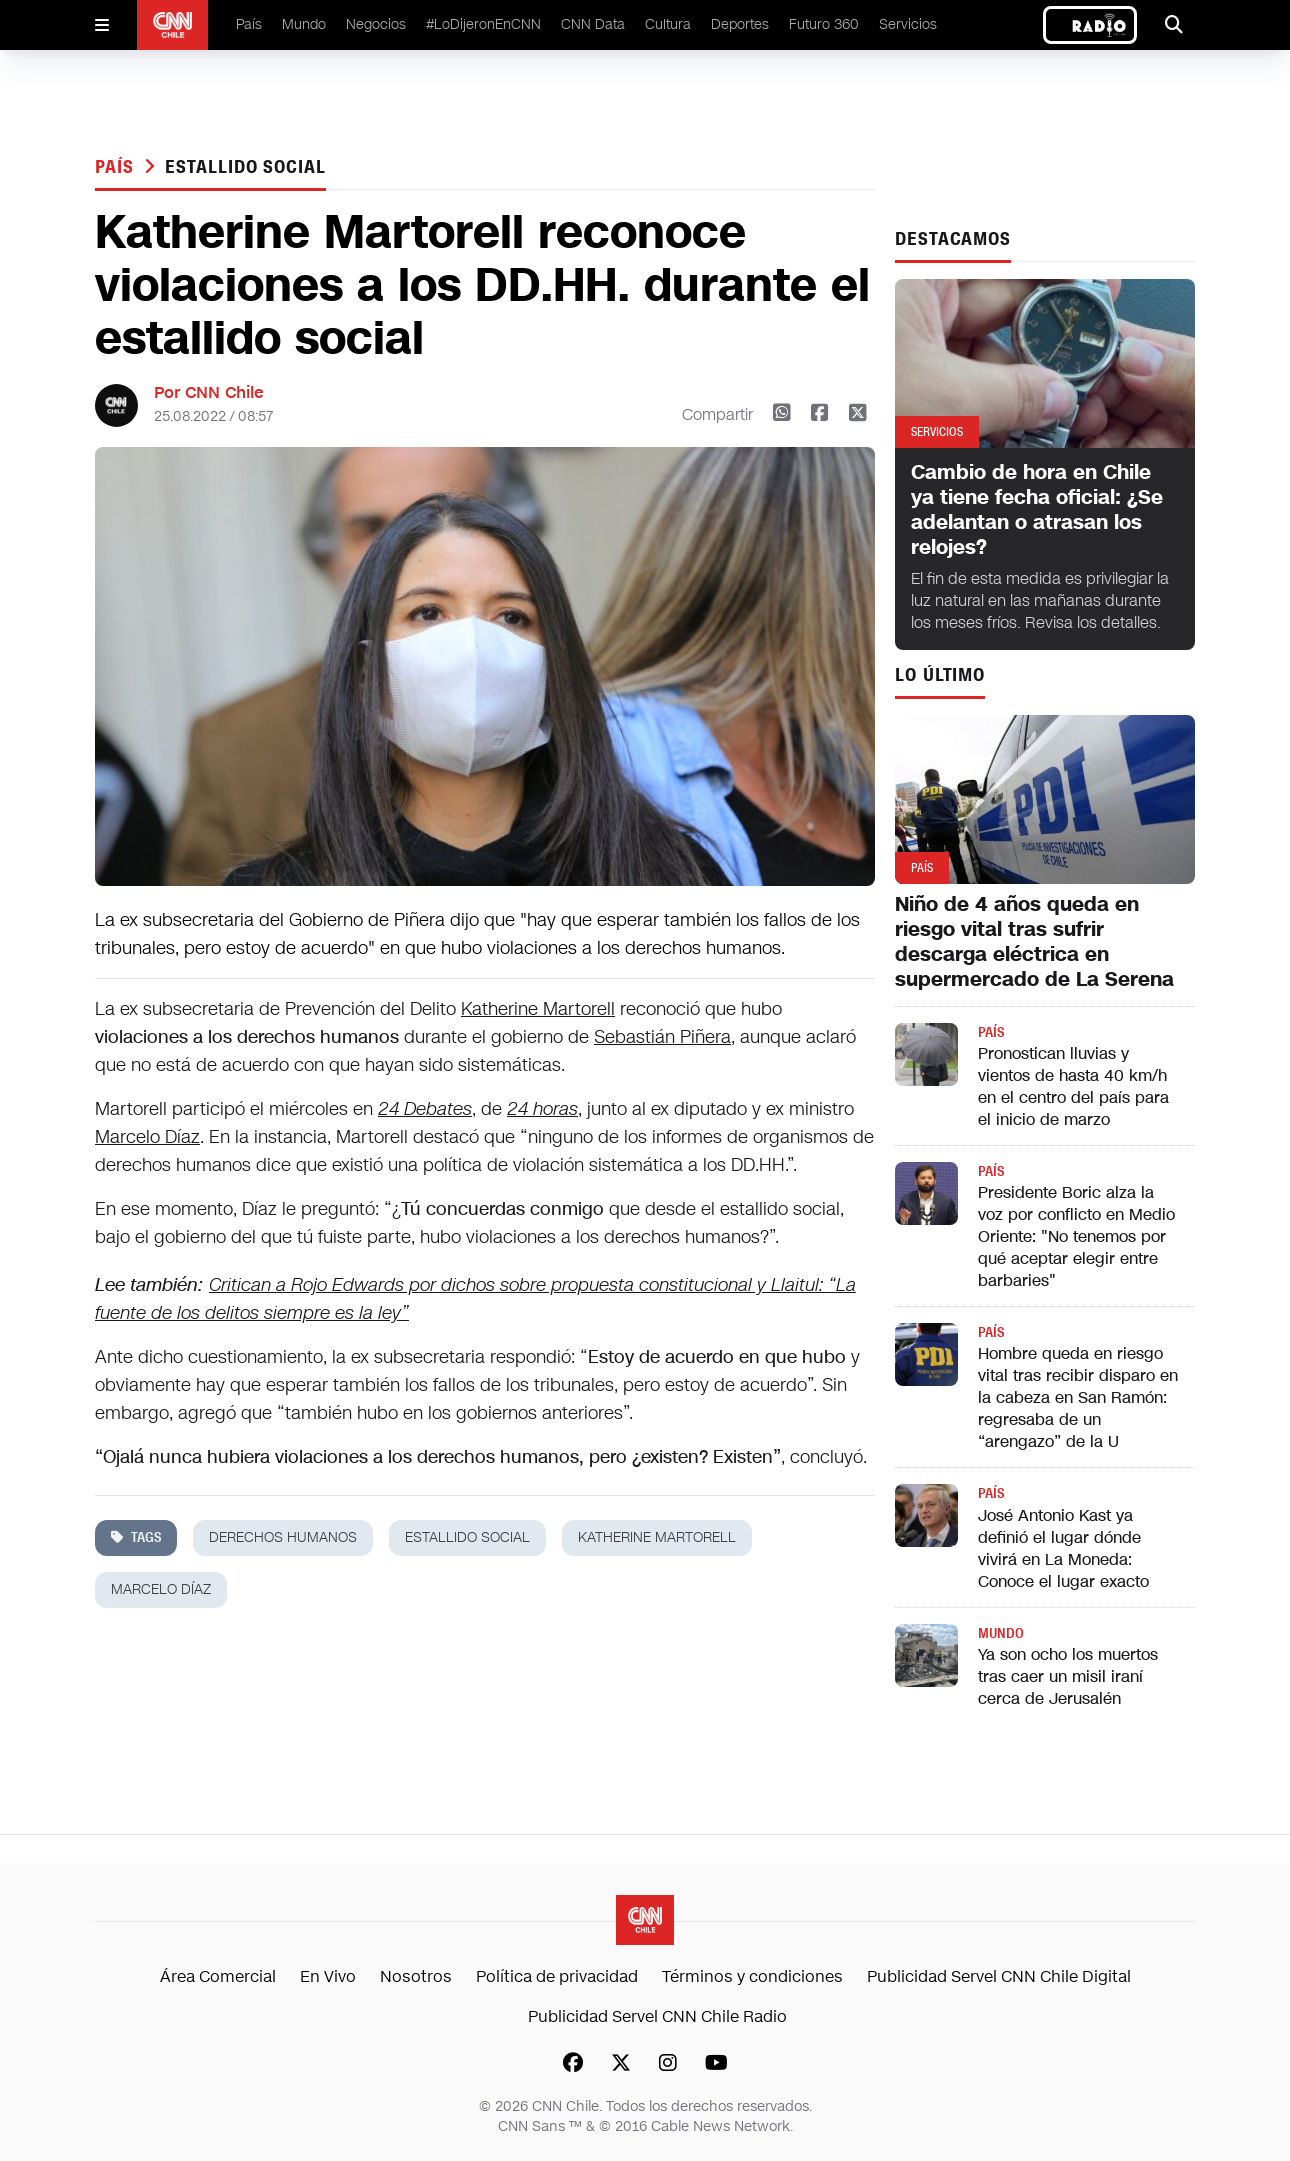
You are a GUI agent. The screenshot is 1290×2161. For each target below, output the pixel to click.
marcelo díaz (161, 1589)
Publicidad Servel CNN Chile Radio (657, 2016)
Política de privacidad (557, 1976)
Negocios (376, 24)
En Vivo (328, 1976)
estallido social (245, 167)
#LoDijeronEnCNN (483, 24)
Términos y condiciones (752, 1976)
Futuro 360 (824, 24)
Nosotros (416, 1976)
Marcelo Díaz (147, 1137)
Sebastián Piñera (662, 1037)
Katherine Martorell (538, 1009)
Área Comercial (218, 1976)
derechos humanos (283, 1537)
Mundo (304, 24)
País (249, 24)
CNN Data (593, 24)
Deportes (740, 24)
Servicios (908, 24)
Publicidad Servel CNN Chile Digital (999, 1976)
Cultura (668, 24)
